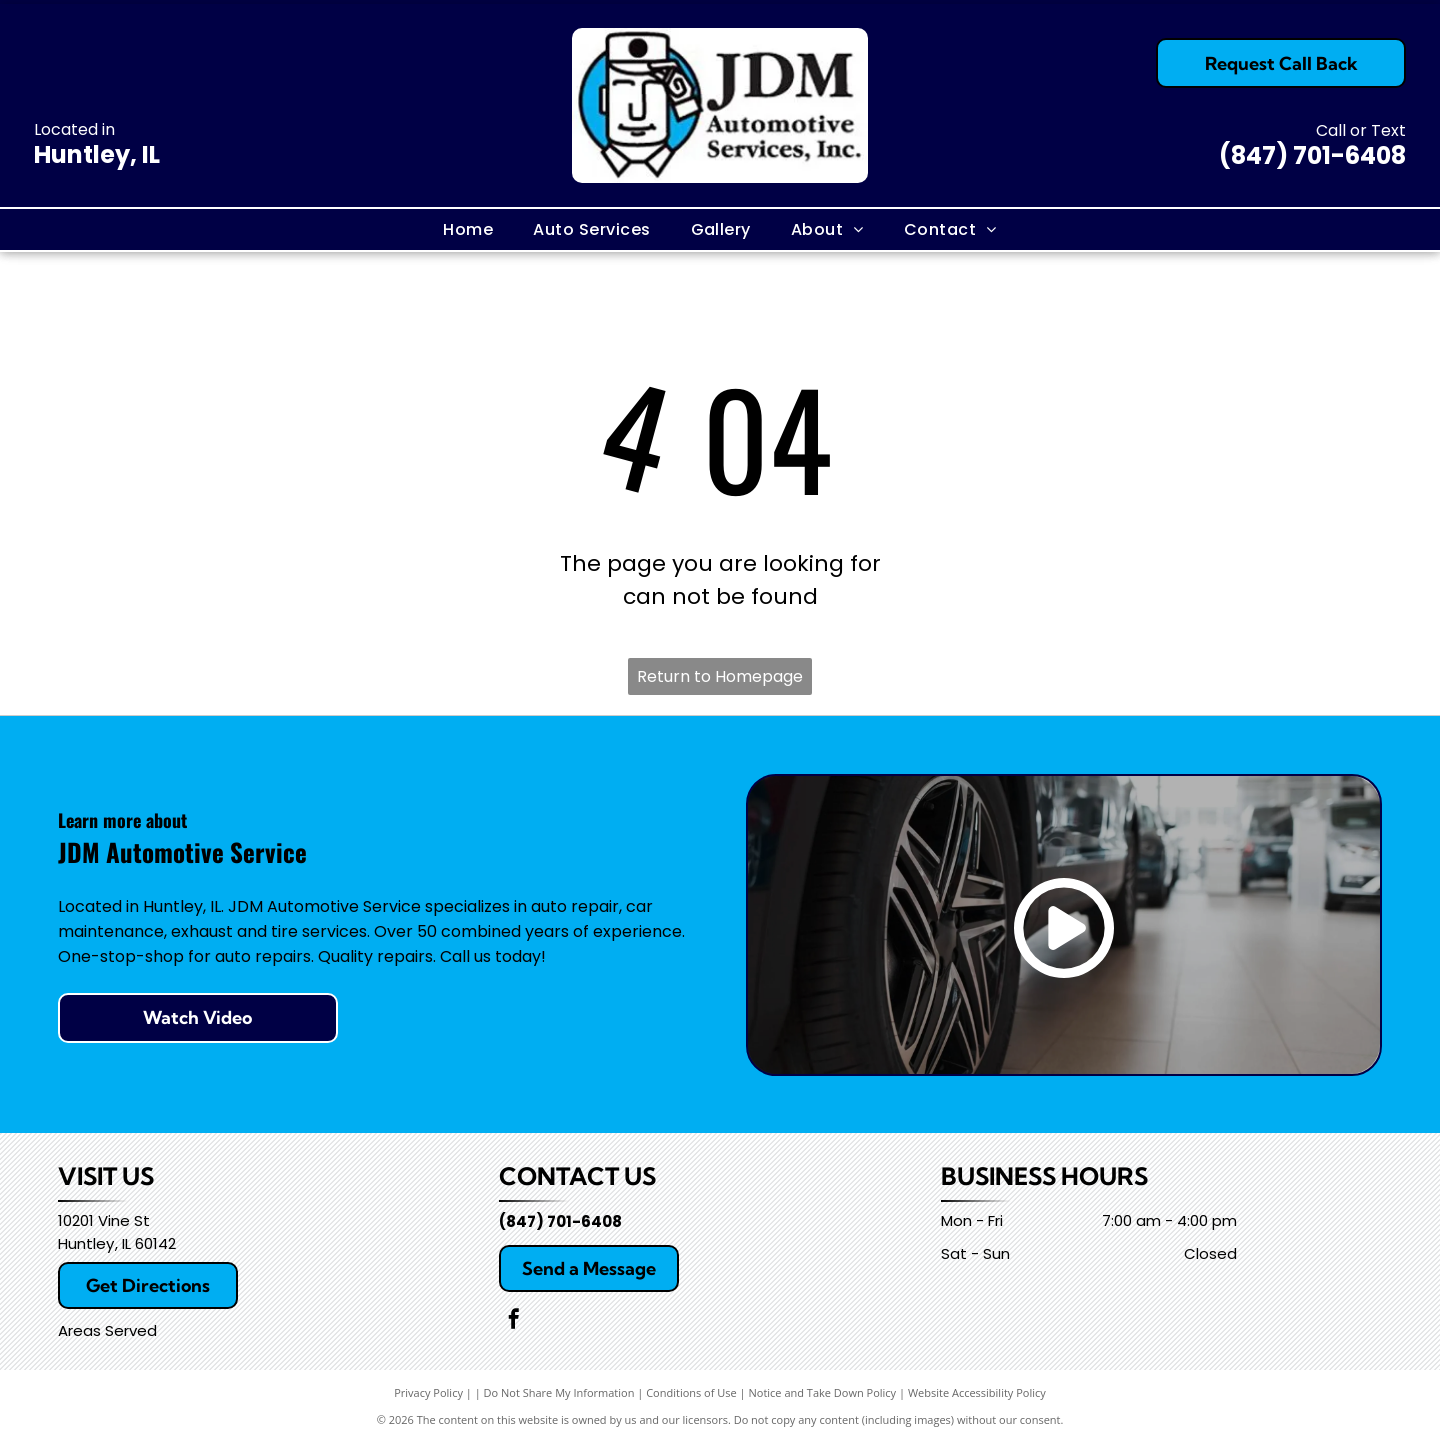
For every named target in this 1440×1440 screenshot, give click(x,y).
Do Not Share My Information (559, 1392)
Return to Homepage (720, 676)
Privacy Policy (428, 1392)
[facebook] (514, 1321)
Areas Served (107, 1330)
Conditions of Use (691, 1392)
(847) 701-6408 (1312, 155)
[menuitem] (468, 229)
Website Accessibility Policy (977, 1392)
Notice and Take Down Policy (823, 1392)
